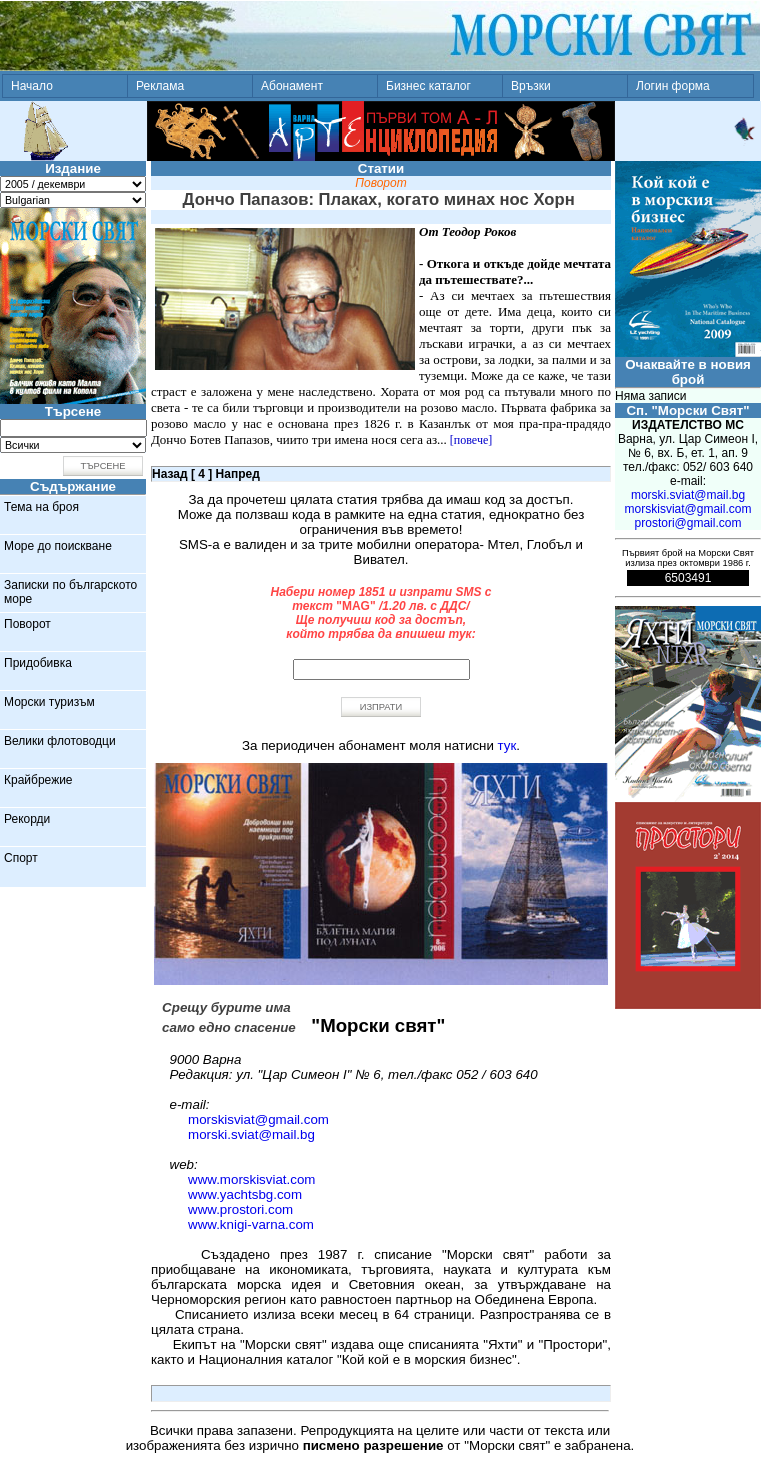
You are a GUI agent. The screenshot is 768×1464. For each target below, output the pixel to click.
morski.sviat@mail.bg (251, 1134)
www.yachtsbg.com (245, 1194)
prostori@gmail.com (688, 523)
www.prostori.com (240, 1209)
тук (507, 745)
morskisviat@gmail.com (258, 1119)
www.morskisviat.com (251, 1179)
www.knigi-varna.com (251, 1224)
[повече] (471, 440)
